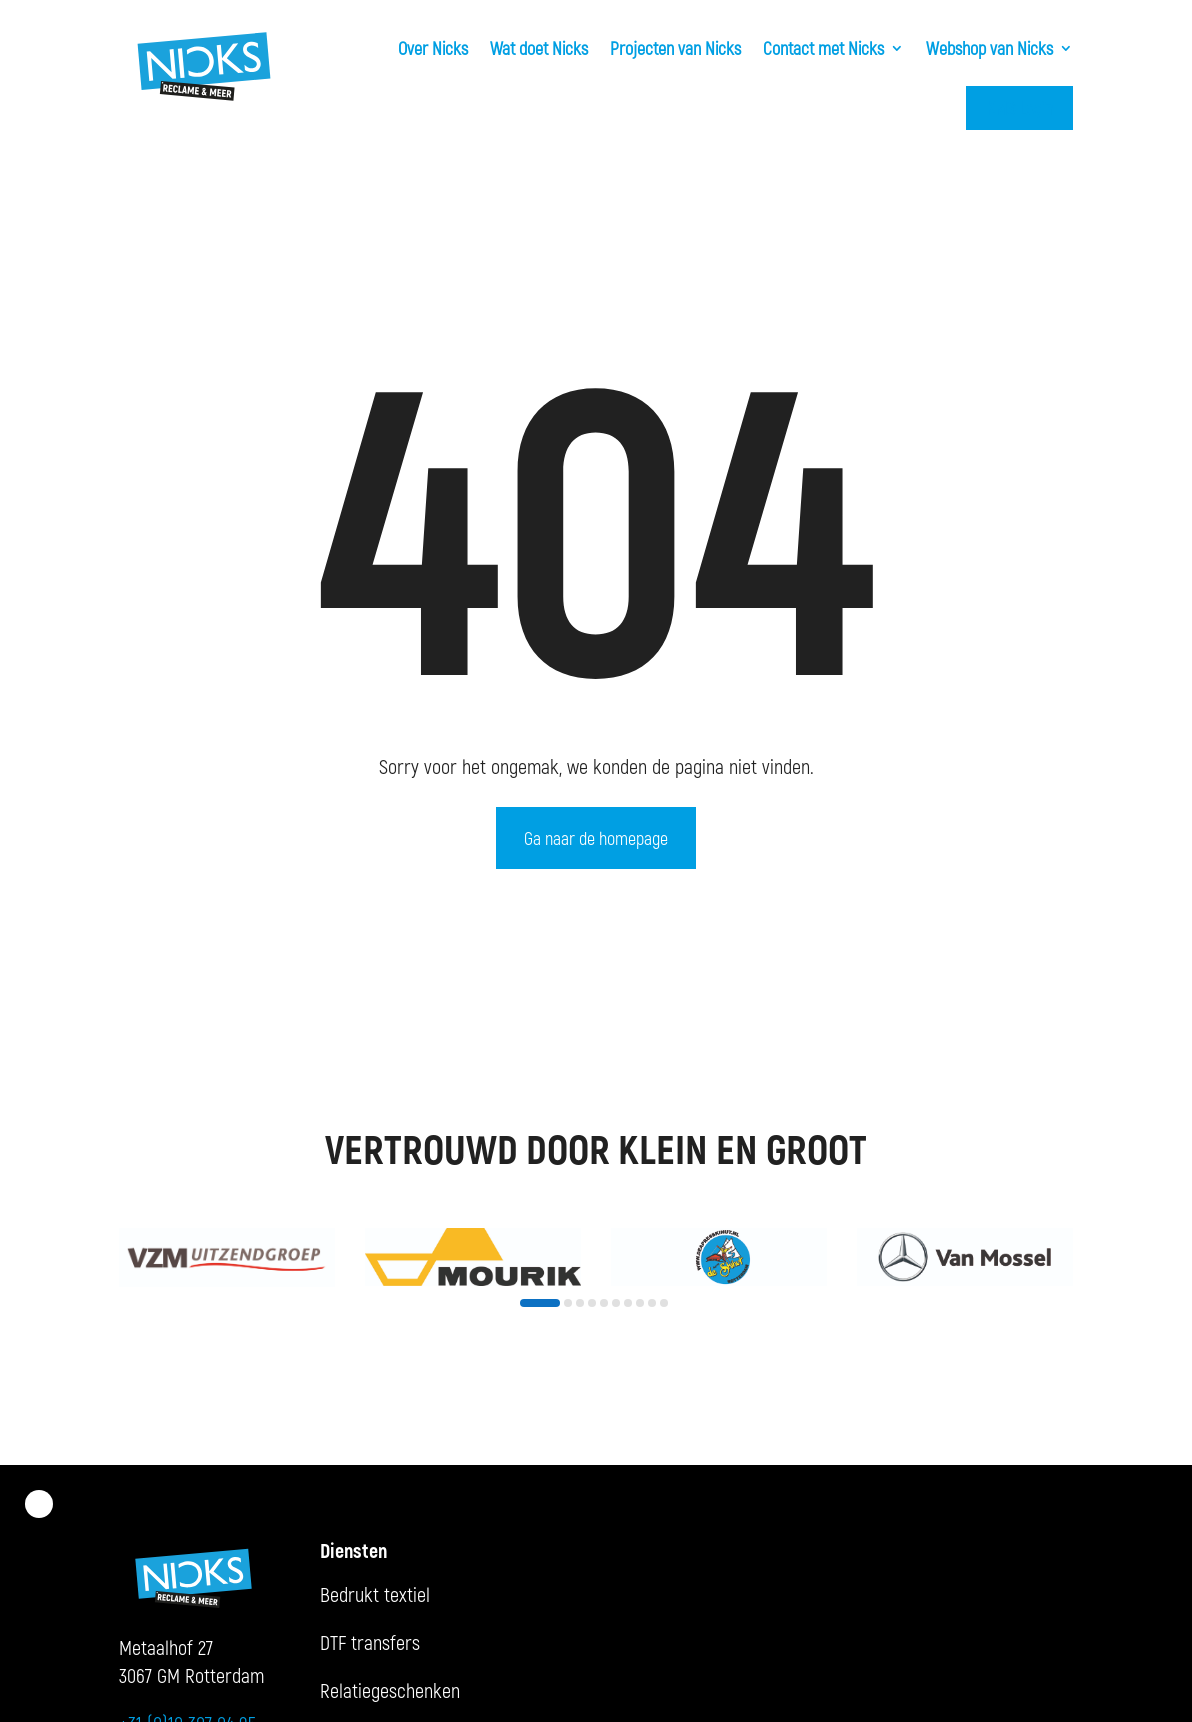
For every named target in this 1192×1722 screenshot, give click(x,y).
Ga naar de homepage (596, 838)
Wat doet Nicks (539, 48)
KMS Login (1019, 108)
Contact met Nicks (823, 48)
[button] (540, 1303)
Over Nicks (433, 48)
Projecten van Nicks (675, 48)
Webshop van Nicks (989, 48)
